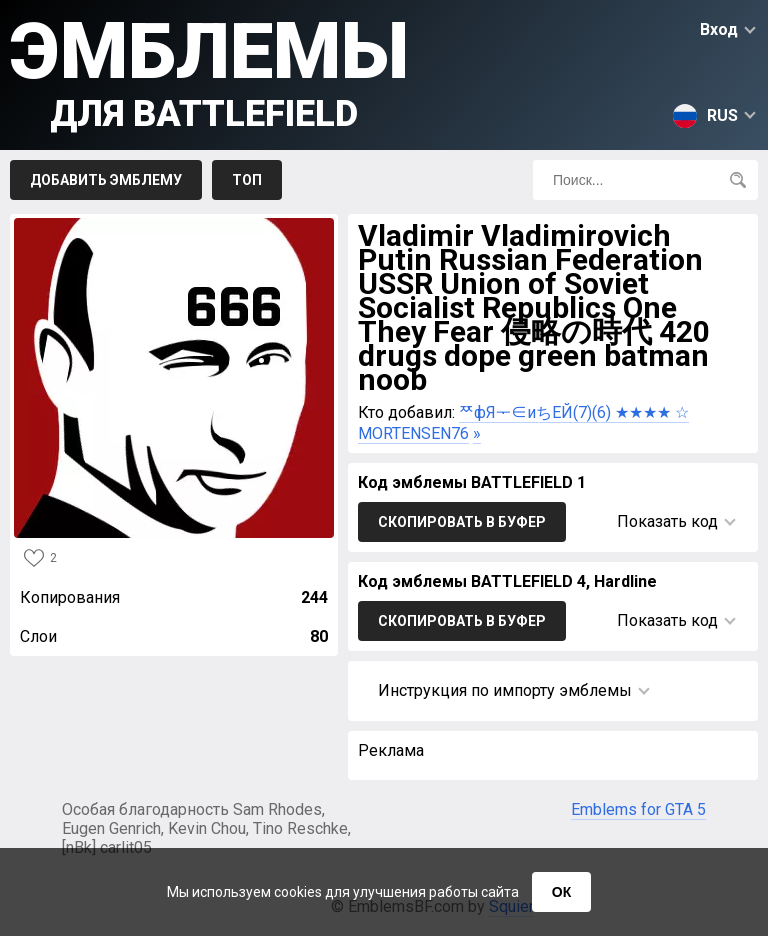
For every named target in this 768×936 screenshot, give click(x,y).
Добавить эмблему (106, 180)
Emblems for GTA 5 (638, 809)
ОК (561, 892)
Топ (247, 180)
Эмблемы (209, 70)
